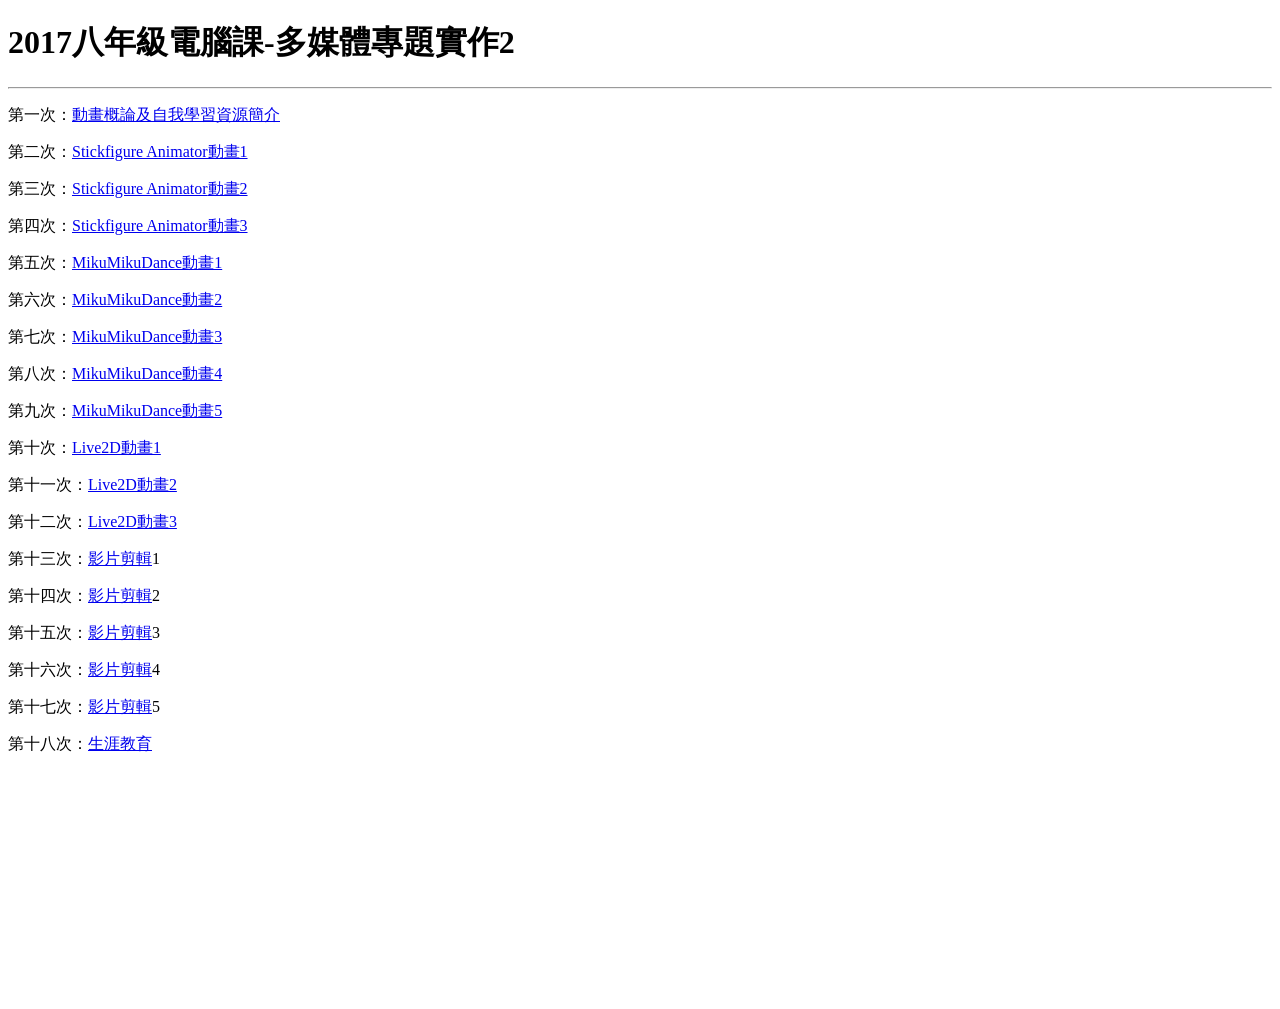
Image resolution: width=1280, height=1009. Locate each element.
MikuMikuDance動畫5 (147, 410)
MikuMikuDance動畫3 (147, 336)
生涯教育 (120, 743)
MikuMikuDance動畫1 (147, 262)
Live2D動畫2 (132, 484)
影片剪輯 (120, 558)
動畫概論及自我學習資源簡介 (176, 114)
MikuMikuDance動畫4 (147, 373)
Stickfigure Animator (140, 188)
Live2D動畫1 (116, 447)
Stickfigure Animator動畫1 (160, 151)
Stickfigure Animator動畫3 (160, 225)
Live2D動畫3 (132, 521)
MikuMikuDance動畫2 (147, 299)
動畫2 (228, 188)
